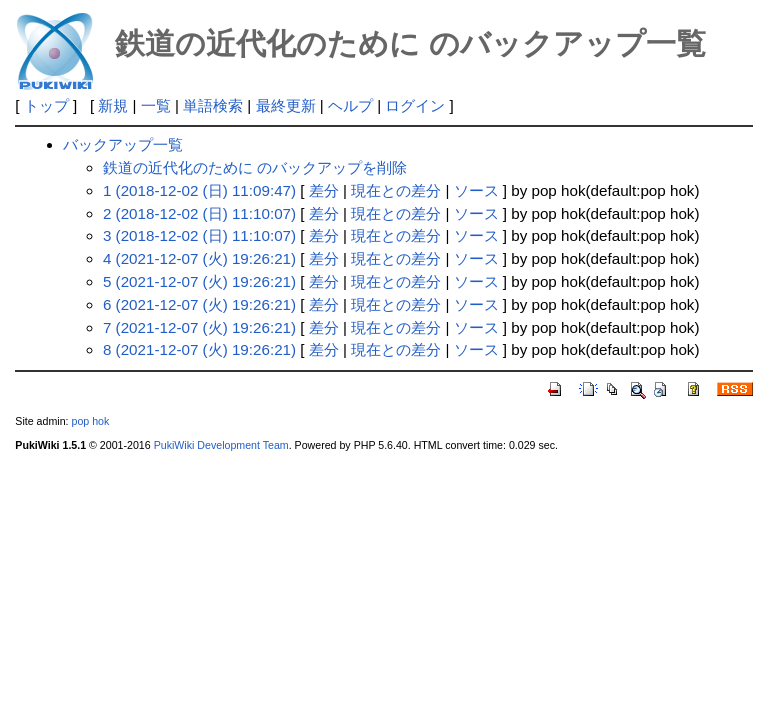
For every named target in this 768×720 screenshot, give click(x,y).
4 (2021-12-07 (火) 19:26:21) (199, 258)
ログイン (415, 105)
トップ (46, 105)
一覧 (156, 105)
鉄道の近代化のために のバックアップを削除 (255, 167)
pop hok (90, 421)
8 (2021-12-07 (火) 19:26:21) (199, 349)
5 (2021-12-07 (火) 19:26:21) (199, 281)
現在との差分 (396, 190)
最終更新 (286, 105)
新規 (113, 105)
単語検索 (213, 105)
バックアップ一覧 (123, 144)
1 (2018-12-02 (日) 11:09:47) (199, 190)
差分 (324, 190)
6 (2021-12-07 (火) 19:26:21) (199, 304)
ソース (476, 190)
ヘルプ (350, 105)
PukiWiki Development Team (221, 445)
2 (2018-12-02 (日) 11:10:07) (199, 213)
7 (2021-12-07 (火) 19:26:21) (199, 327)
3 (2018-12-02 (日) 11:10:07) (199, 235)
